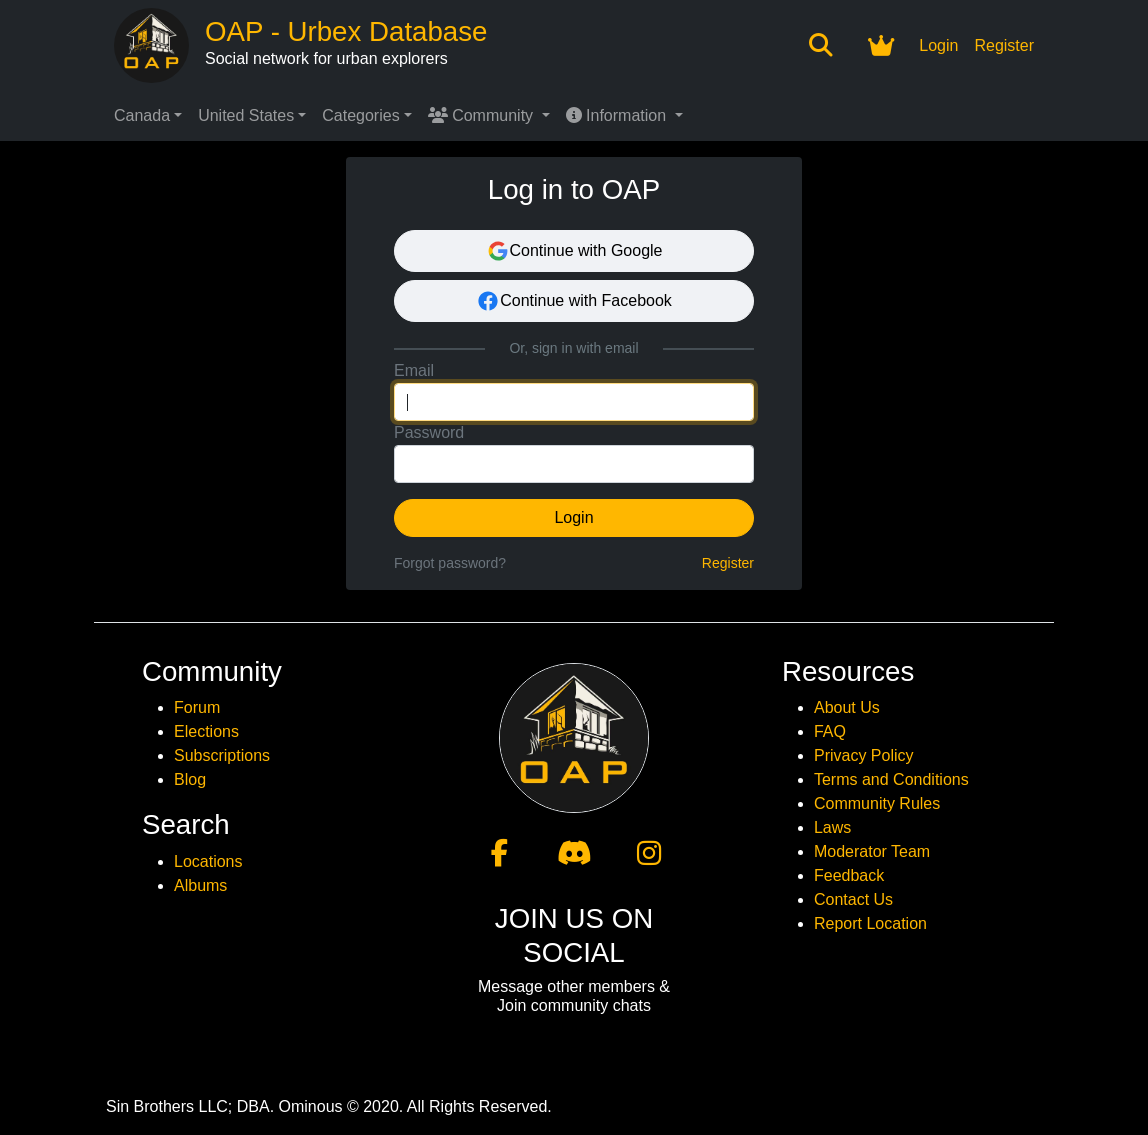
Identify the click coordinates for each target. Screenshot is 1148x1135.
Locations (208, 861)
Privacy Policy (864, 755)
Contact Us (853, 899)
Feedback (849, 875)
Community (483, 115)
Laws (832, 827)
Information (618, 115)
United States (246, 115)
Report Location (870, 923)
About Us (847, 707)
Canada (142, 115)
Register (1004, 45)
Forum (197, 707)
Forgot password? (450, 563)
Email (414, 370)
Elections (206, 731)
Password (429, 432)
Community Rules (877, 803)
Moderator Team (872, 851)
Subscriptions (222, 755)
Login (938, 45)
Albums (200, 885)
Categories (360, 115)
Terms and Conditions (891, 779)
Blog (190, 779)
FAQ (830, 731)
